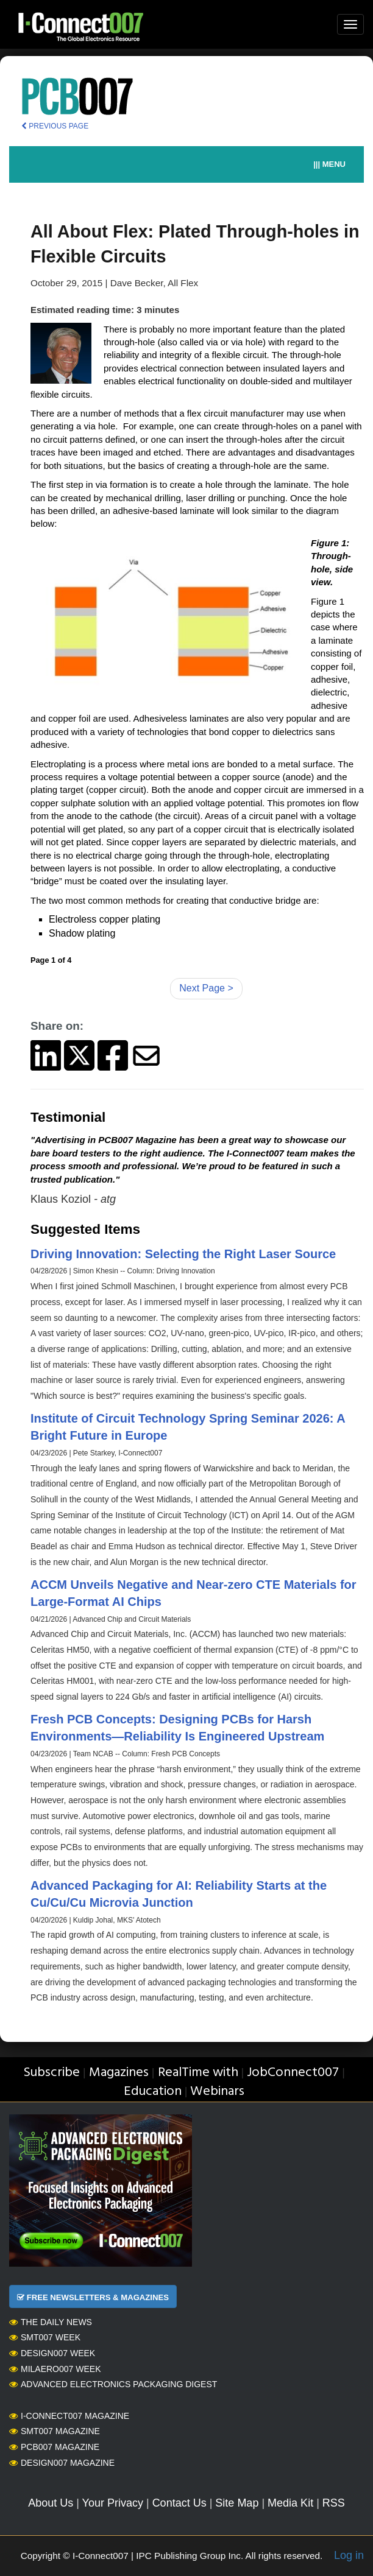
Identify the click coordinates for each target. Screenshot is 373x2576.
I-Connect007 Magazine (69, 2416)
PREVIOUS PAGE (54, 126)
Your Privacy (112, 2503)
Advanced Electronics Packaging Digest (113, 2384)
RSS (333, 2503)
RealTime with (198, 2072)
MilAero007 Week (55, 2369)
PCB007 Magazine (54, 2447)
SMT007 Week (44, 2337)
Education (153, 2091)
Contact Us (179, 2503)
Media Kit (290, 2503)
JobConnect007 (293, 2072)
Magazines (119, 2072)
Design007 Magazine (62, 2463)
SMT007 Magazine (54, 2431)
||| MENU (329, 164)
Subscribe (51, 2072)
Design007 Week (52, 2353)
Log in (349, 2555)
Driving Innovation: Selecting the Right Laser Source (183, 1254)
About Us (50, 2503)
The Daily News (50, 2322)
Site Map (236, 2503)
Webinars (217, 2091)
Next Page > (206, 988)
